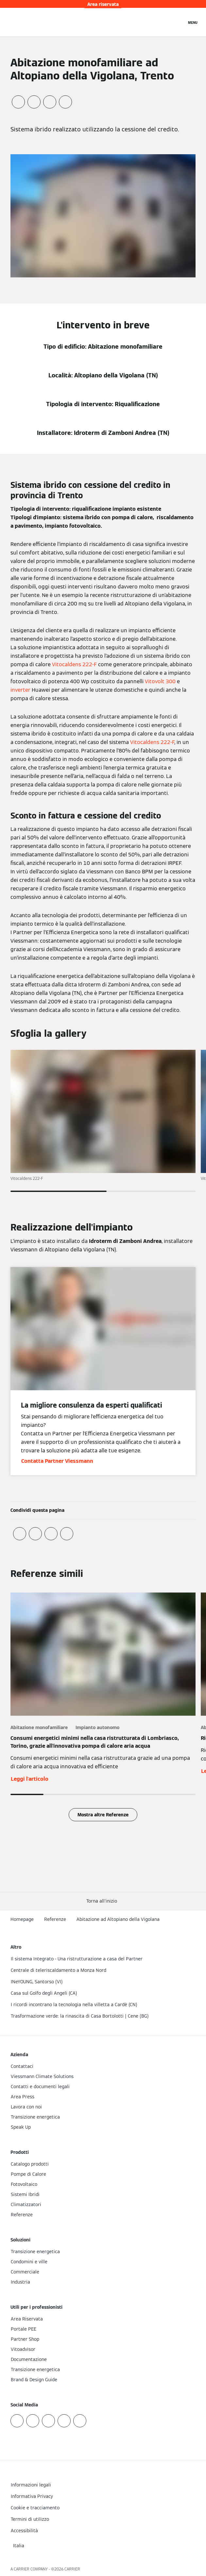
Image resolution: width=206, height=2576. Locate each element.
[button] (103, 1901)
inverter (20, 689)
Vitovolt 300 (160, 681)
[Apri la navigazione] (193, 22)
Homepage (22, 1919)
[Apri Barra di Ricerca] (178, 22)
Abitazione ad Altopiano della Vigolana (118, 1919)
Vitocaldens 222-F (74, 664)
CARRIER (72, 2569)
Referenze (55, 1919)
